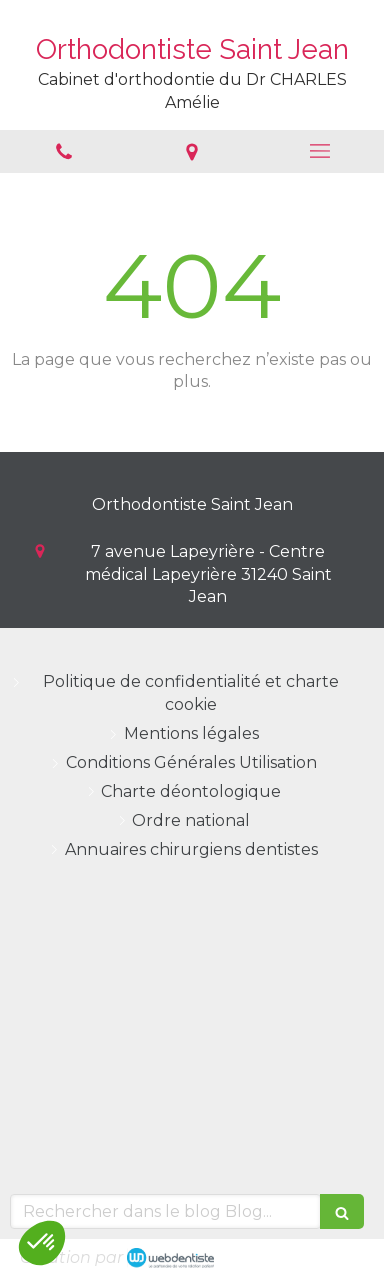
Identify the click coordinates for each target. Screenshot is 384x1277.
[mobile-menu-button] (320, 151)
